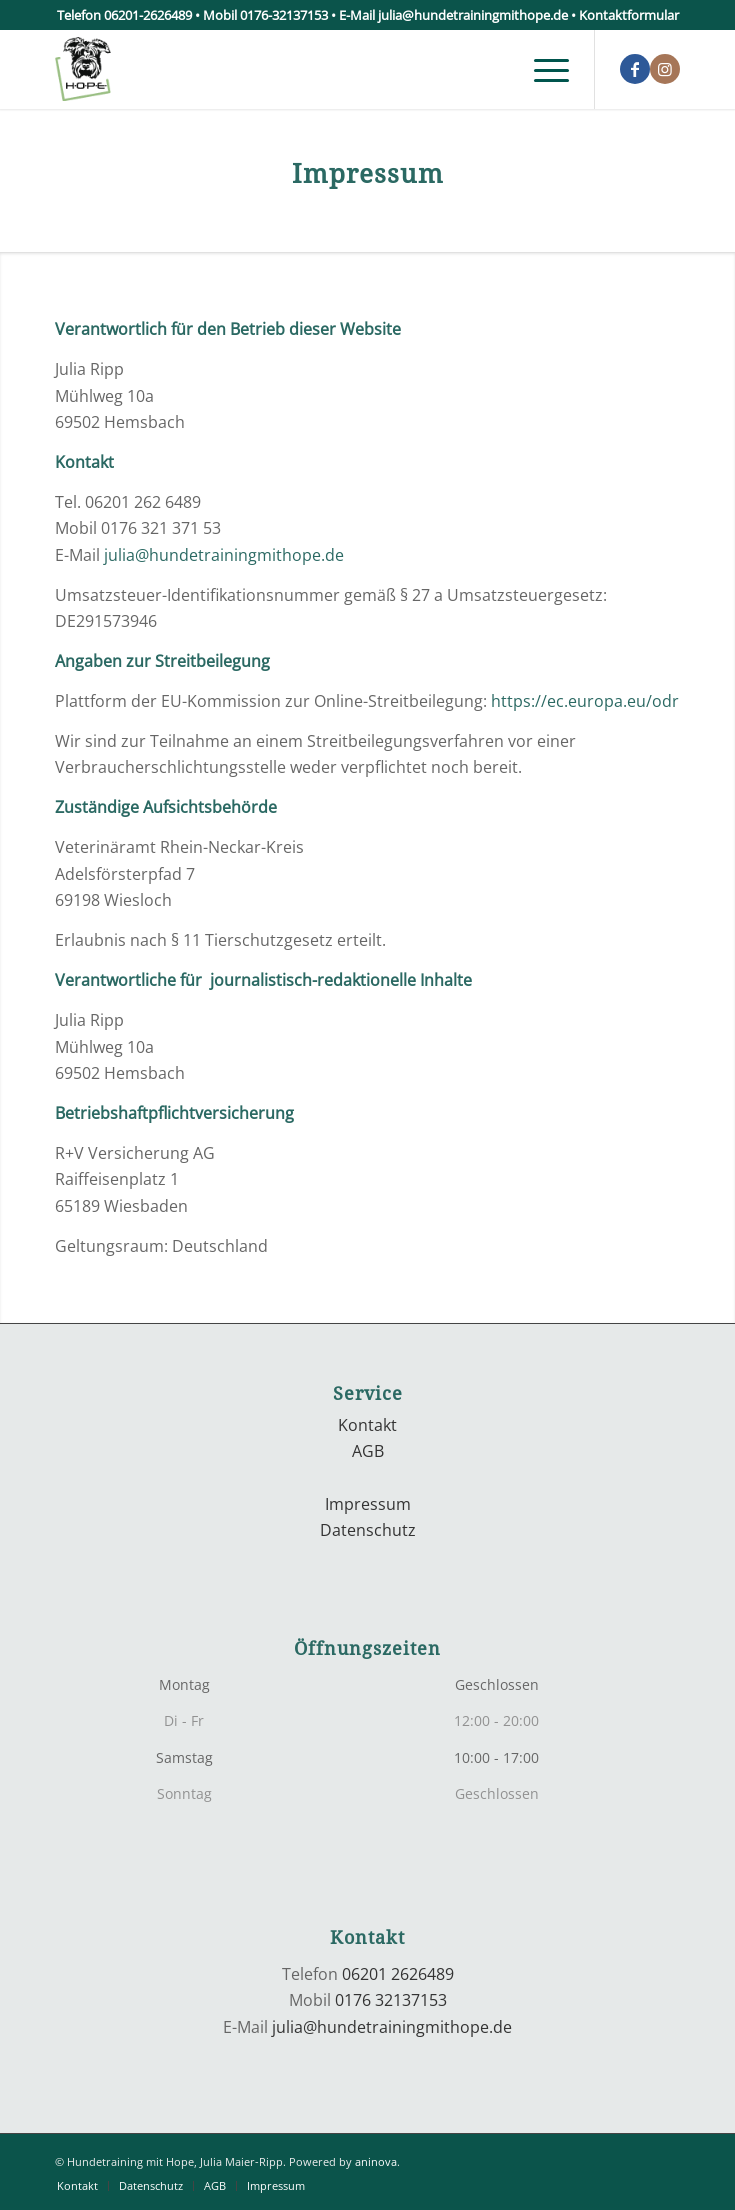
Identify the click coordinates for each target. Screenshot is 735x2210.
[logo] (305, 69)
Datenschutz (368, 1530)
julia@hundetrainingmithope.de (473, 15)
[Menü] (541, 69)
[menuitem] (541, 69)
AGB (368, 1451)
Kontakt (367, 1425)
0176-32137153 (284, 15)
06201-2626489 (148, 15)
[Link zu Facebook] (635, 69)
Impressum (368, 1504)
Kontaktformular (629, 15)
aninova (376, 2161)
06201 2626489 (398, 1974)
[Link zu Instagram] (665, 69)
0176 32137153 (391, 2000)
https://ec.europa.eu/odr (585, 701)
